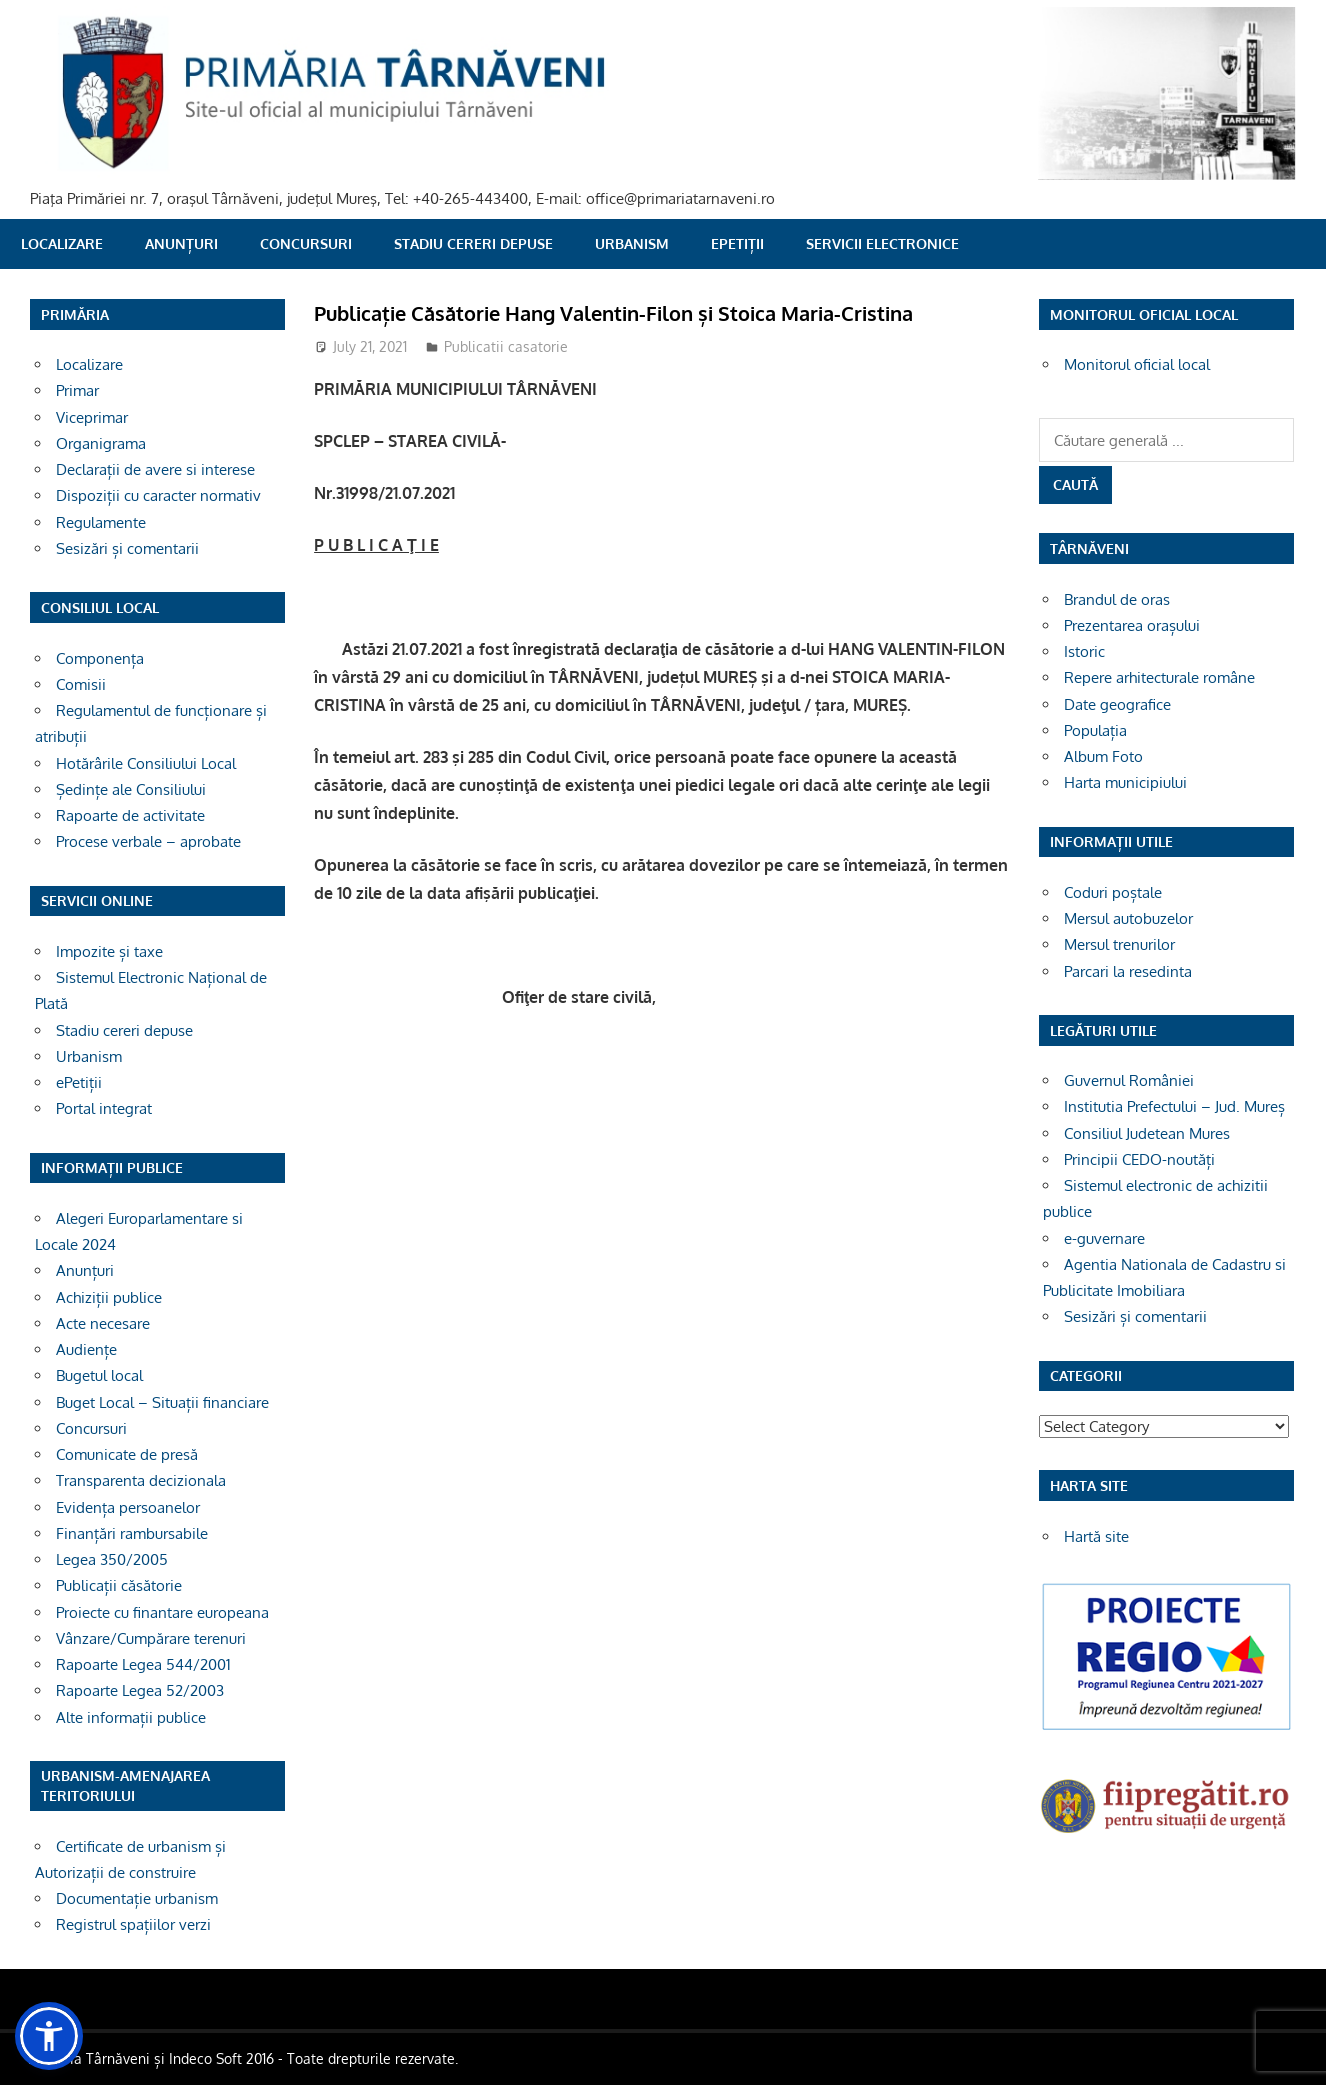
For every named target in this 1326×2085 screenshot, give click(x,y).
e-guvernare (1104, 1238)
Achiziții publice (109, 1297)
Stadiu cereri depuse (473, 243)
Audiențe (86, 1349)
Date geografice (1117, 704)
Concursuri (306, 243)
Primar (77, 390)
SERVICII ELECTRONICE (882, 243)
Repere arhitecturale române (1159, 677)
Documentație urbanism (137, 1898)
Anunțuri (181, 243)
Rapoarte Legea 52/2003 (140, 1690)
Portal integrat (104, 1108)
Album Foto (1103, 756)
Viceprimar (92, 417)
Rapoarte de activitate (130, 815)
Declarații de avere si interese (155, 469)
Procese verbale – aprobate (148, 841)
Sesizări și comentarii (127, 548)
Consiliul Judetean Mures (1147, 1133)
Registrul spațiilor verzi (133, 1924)
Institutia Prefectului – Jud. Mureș (1174, 1106)
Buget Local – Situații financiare (162, 1402)
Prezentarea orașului (1132, 625)
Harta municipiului (1125, 782)
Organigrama (101, 443)
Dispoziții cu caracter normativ (158, 495)
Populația (1095, 730)
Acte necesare (103, 1323)
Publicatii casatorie (506, 346)
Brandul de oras (1117, 599)
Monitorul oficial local (1137, 364)
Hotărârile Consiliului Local (146, 763)
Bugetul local (99, 1375)
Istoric (1084, 651)
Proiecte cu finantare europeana (162, 1612)
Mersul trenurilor (1119, 944)
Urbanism (632, 243)
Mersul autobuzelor (1128, 918)
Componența (100, 658)
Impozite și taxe (109, 951)
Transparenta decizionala (141, 1480)
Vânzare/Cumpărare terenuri (151, 1638)
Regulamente (101, 522)
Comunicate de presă (127, 1454)
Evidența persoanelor (128, 1507)
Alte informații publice (131, 1717)
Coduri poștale (1113, 892)
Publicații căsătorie (119, 1585)
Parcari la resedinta (1128, 971)
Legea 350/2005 (112, 1559)
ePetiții (737, 243)
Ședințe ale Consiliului (131, 789)
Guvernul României (1129, 1080)
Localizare (62, 243)
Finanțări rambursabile (132, 1533)
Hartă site (1096, 1536)
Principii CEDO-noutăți (1139, 1159)
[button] (49, 2036)
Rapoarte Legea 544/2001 (143, 1664)
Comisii (81, 684)
